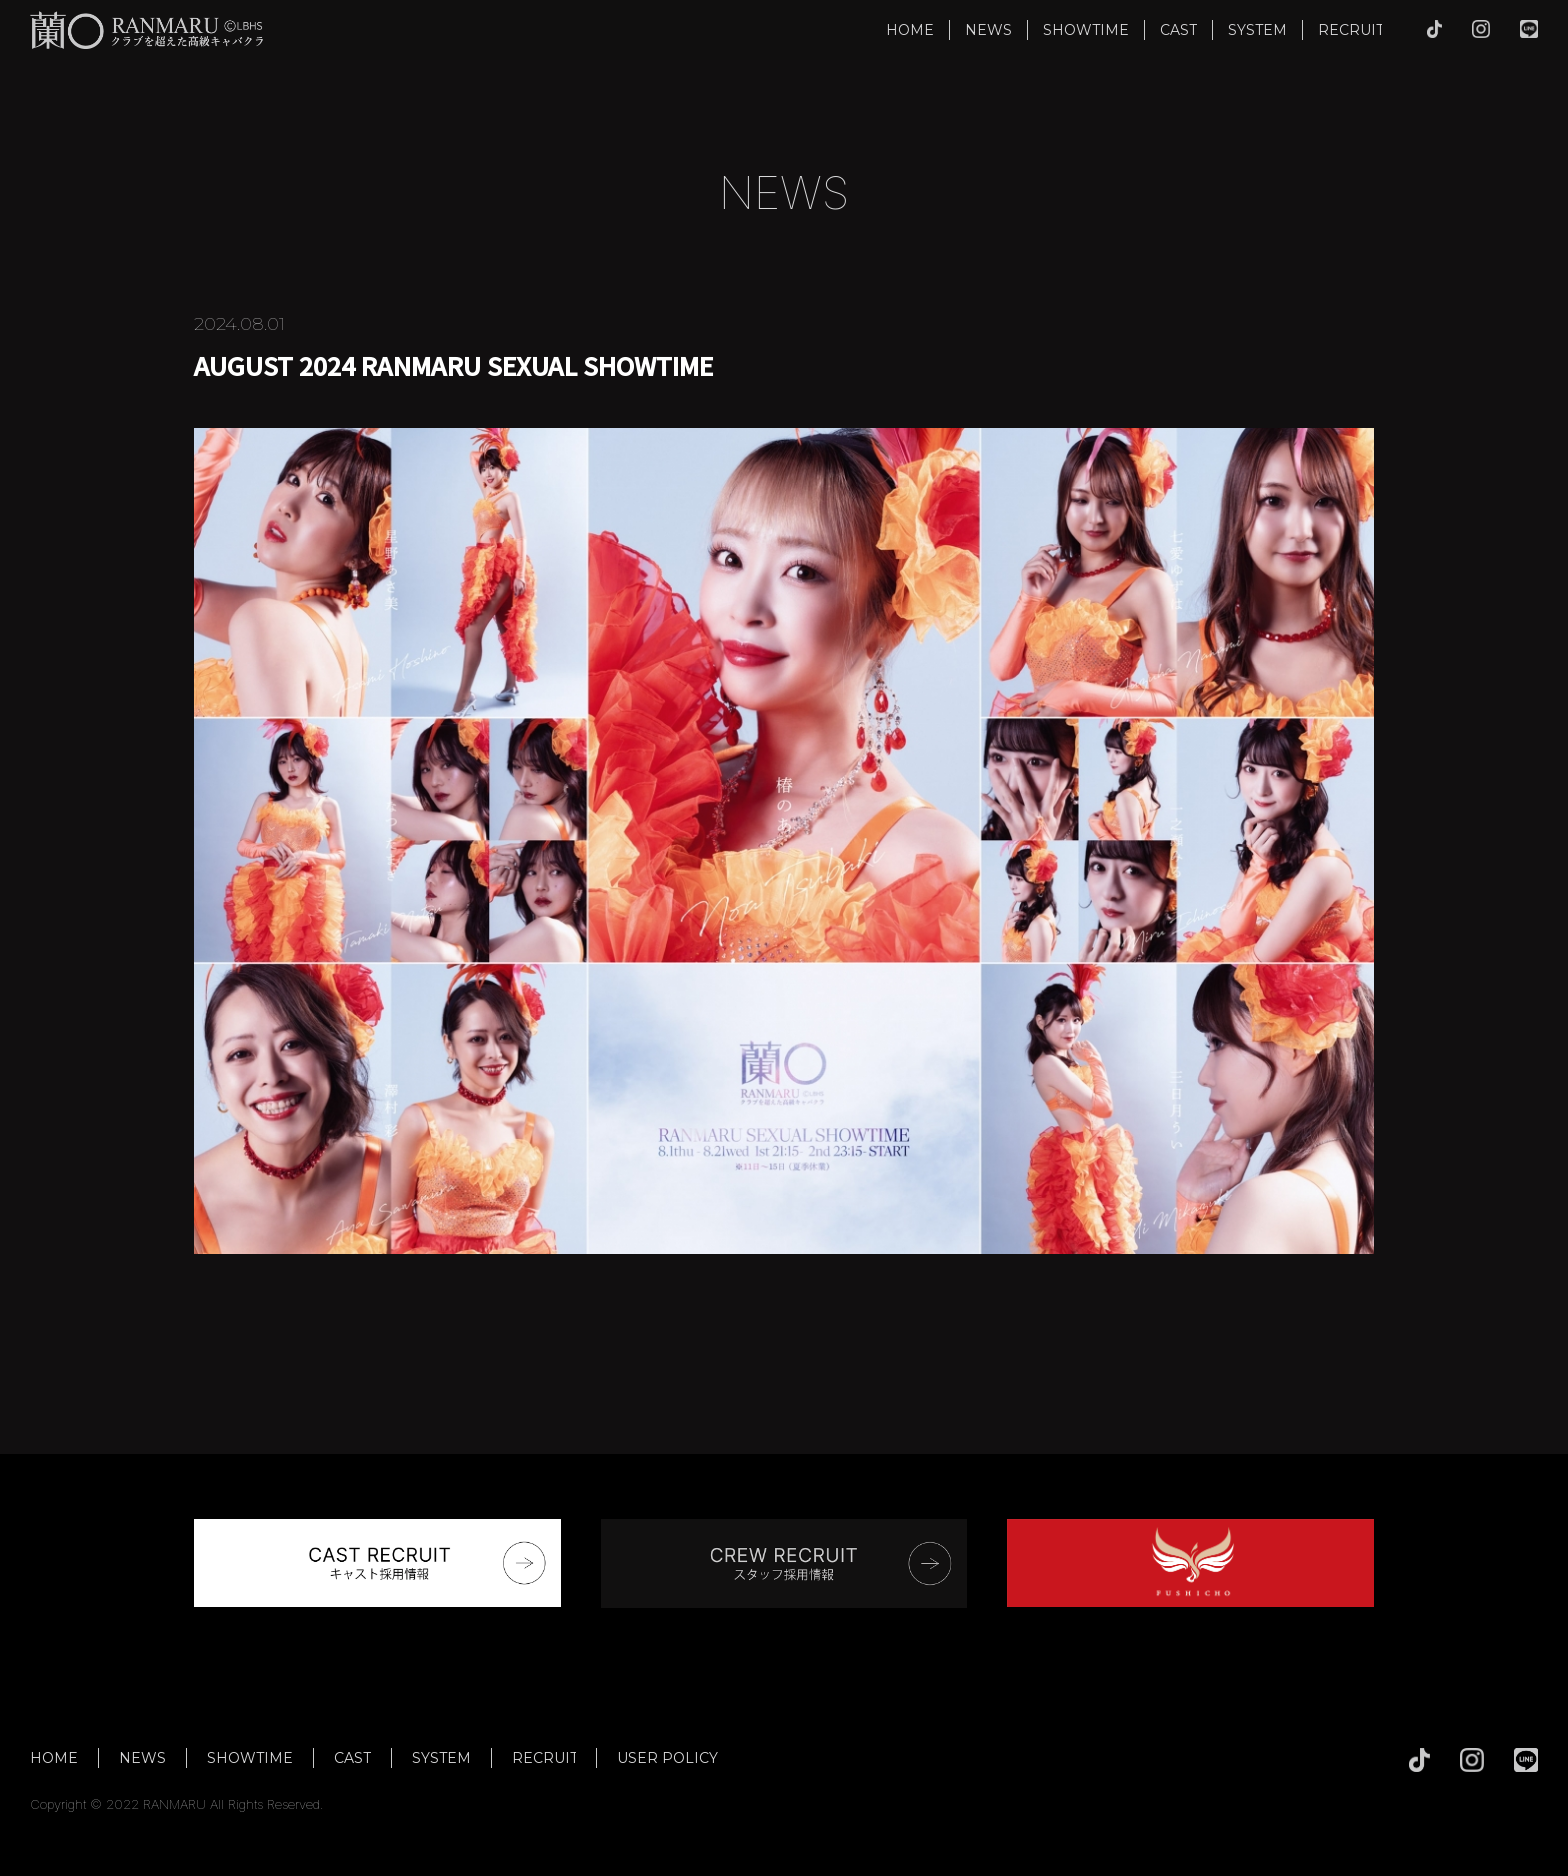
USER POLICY (667, 1758)
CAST (1178, 30)
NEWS (988, 30)
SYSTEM (1257, 30)
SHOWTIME (1086, 30)
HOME (910, 30)
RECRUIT (1351, 30)
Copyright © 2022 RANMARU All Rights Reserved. (177, 1804)
